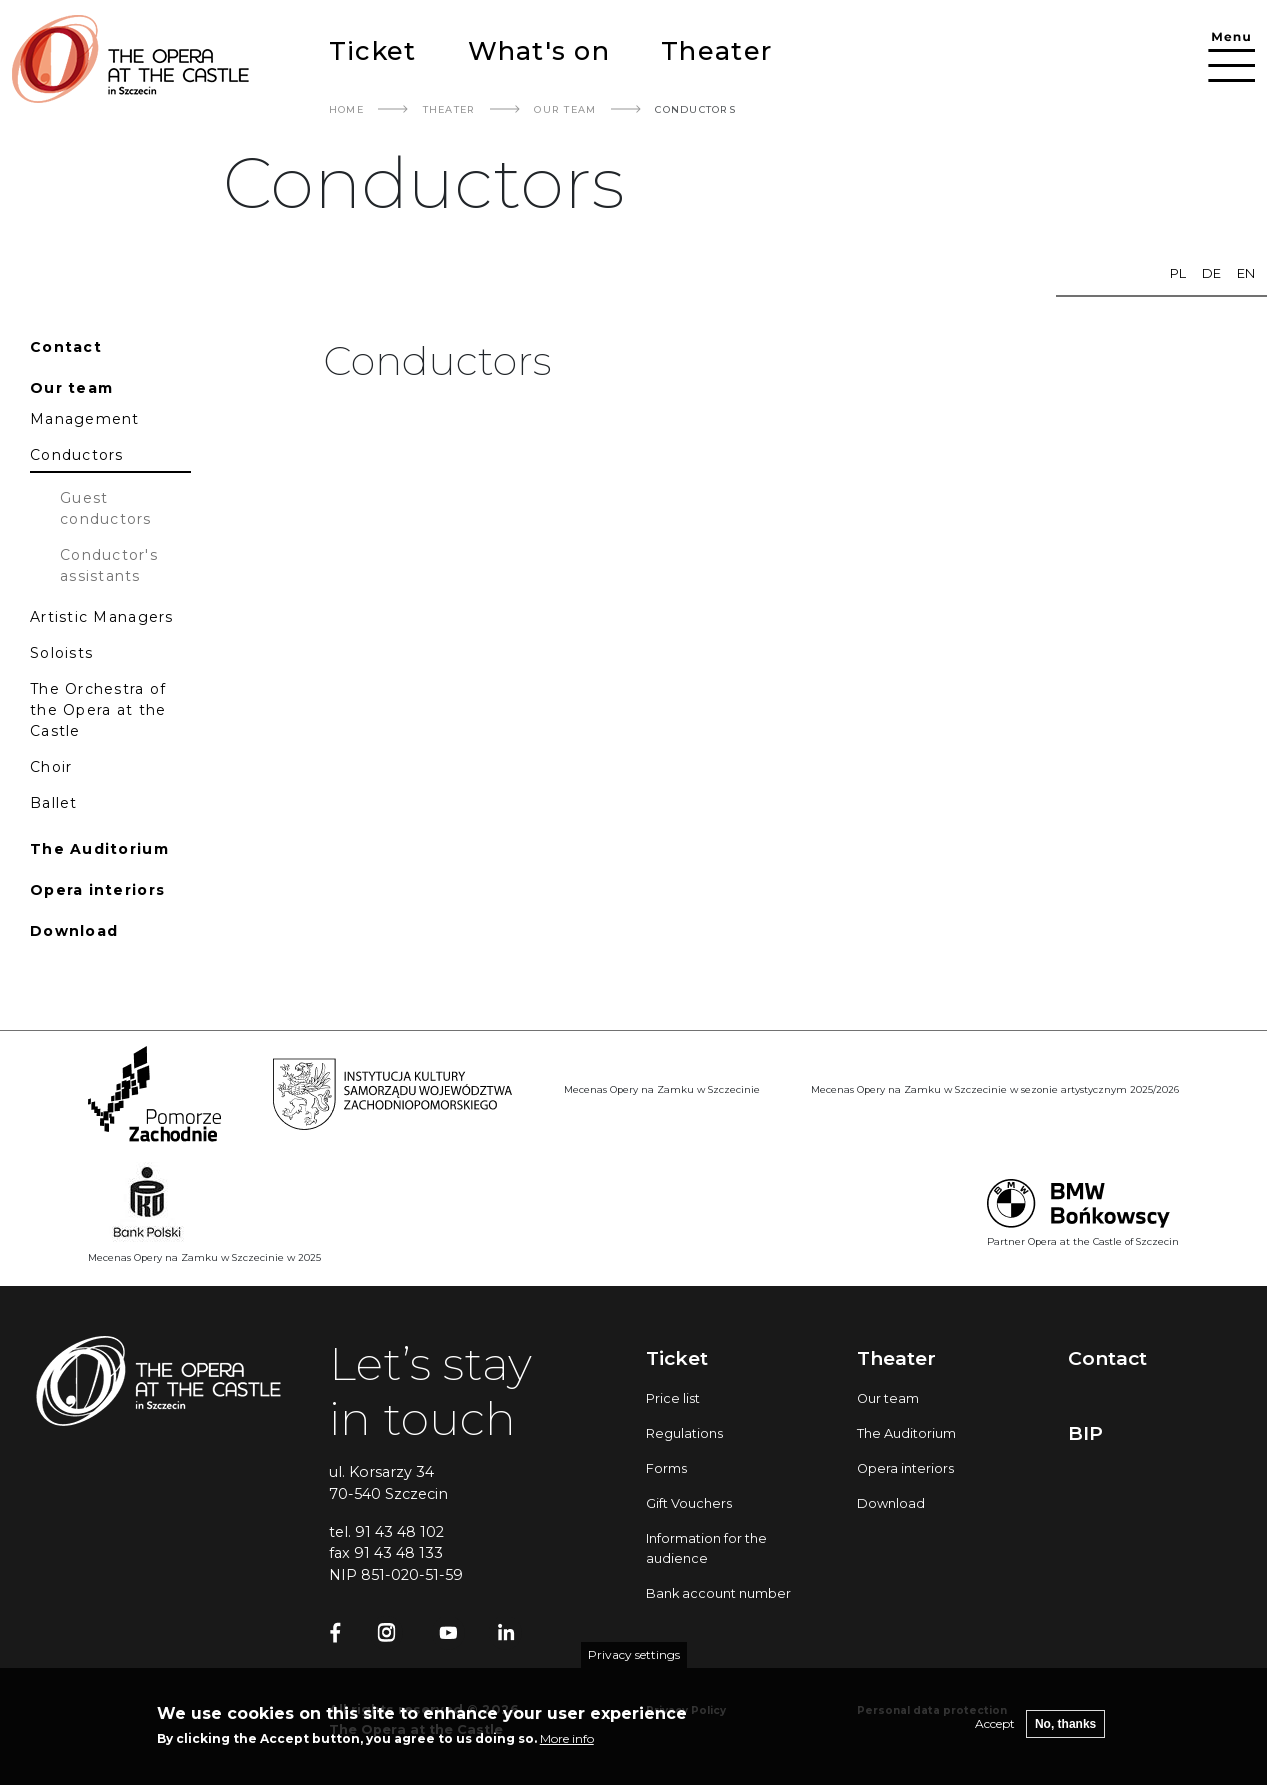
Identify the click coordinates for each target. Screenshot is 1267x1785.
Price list (673, 1398)
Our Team (565, 109)
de (1211, 273)
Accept (995, 1733)
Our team (888, 1398)
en (1246, 273)
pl (1178, 273)
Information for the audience (706, 1548)
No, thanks (1065, 1734)
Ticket (373, 50)
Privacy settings (634, 1664)
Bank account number (718, 1593)
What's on (539, 50)
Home (346, 109)
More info (567, 1748)
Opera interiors (905, 1468)
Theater (716, 50)
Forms (666, 1468)
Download (891, 1503)
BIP (1085, 1433)
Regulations (684, 1433)
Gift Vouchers (689, 1503)
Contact (1107, 1358)
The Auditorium (906, 1433)
